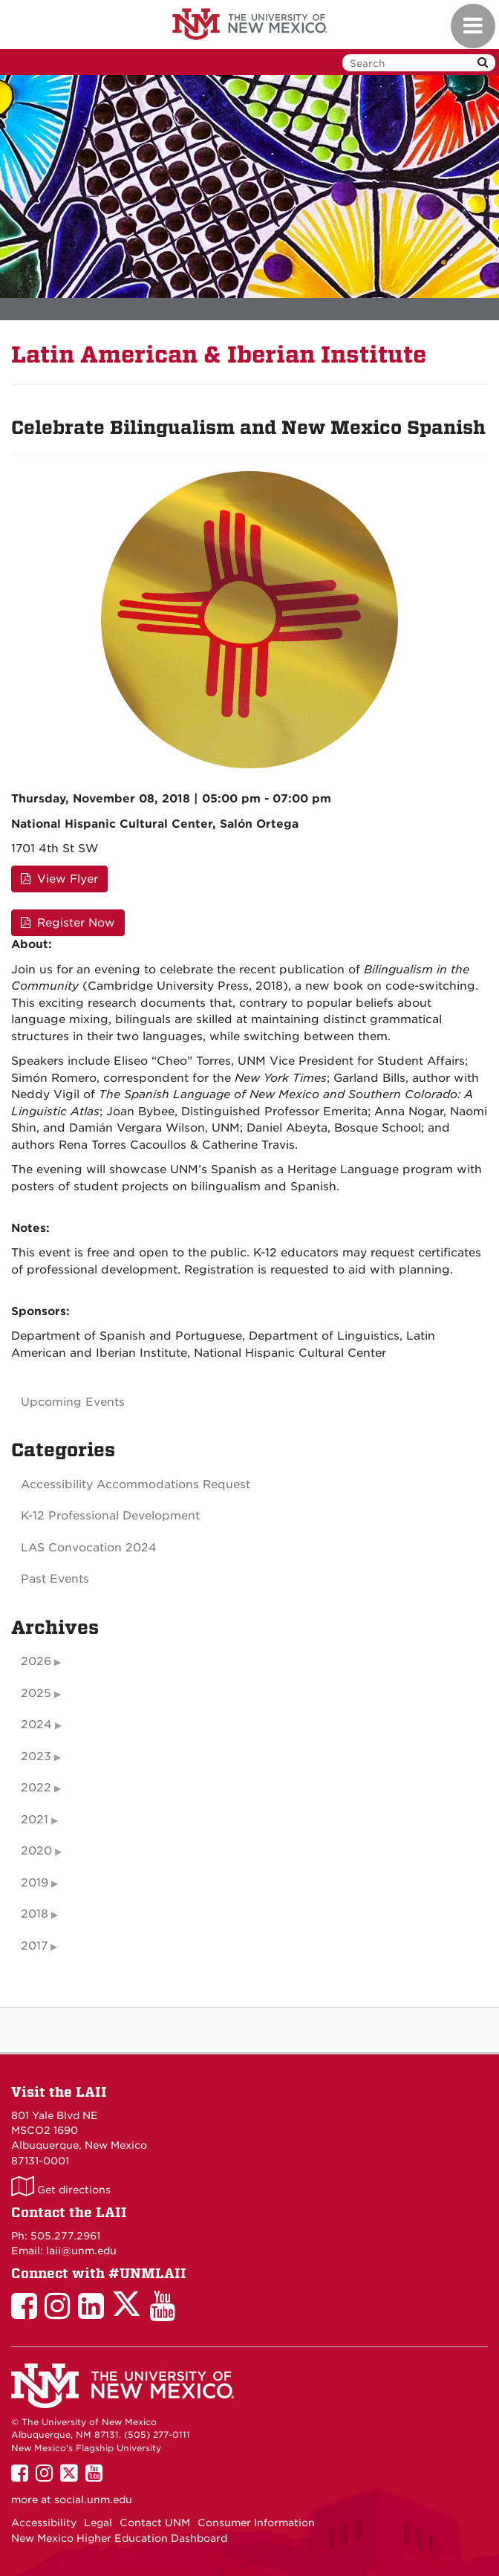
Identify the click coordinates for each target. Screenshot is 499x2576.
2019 (34, 1882)
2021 (34, 1819)
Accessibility (43, 2522)
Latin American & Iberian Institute (218, 355)
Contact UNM (155, 2522)
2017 (34, 1946)
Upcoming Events (73, 1402)
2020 (36, 1851)
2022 (36, 1787)
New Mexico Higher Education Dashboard (119, 2538)
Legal (98, 2522)
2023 (36, 1756)
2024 (36, 1724)
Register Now (68, 922)
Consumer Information (256, 2522)
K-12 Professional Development (110, 1515)
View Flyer (59, 879)
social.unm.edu (93, 2499)
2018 (34, 1914)
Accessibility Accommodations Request (135, 1484)
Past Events (55, 1579)
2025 (36, 1693)
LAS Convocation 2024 (89, 1547)
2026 (36, 1661)
